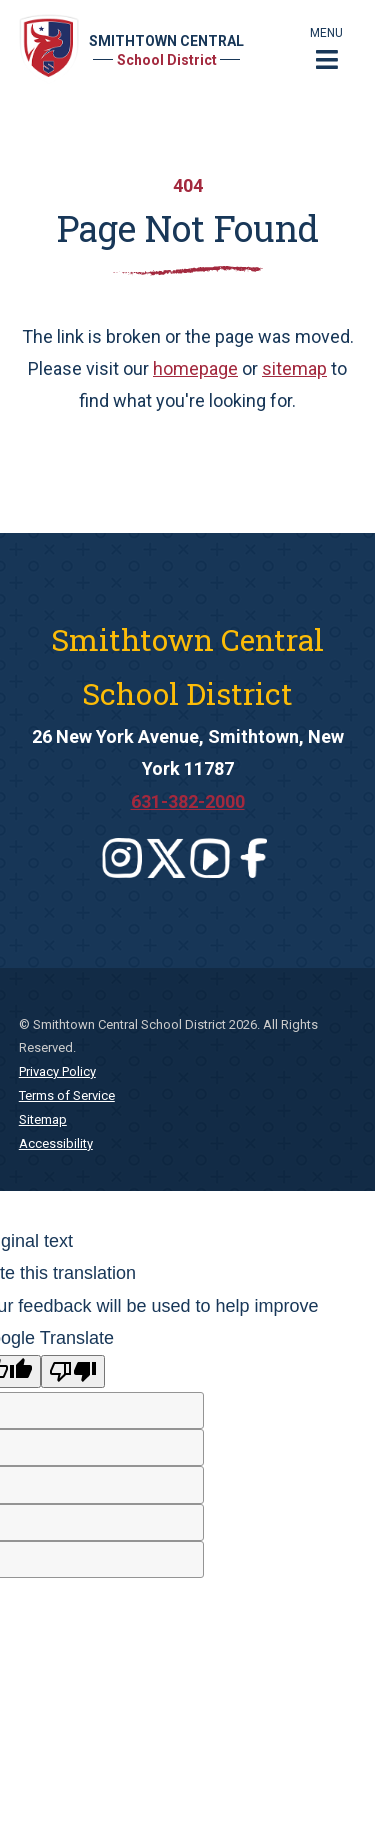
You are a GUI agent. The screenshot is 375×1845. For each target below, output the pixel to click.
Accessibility (56, 1143)
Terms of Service (67, 1095)
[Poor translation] (73, 1371)
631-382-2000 (188, 801)
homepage (195, 368)
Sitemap (43, 1119)
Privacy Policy (57, 1071)
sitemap (294, 368)
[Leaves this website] (122, 858)
